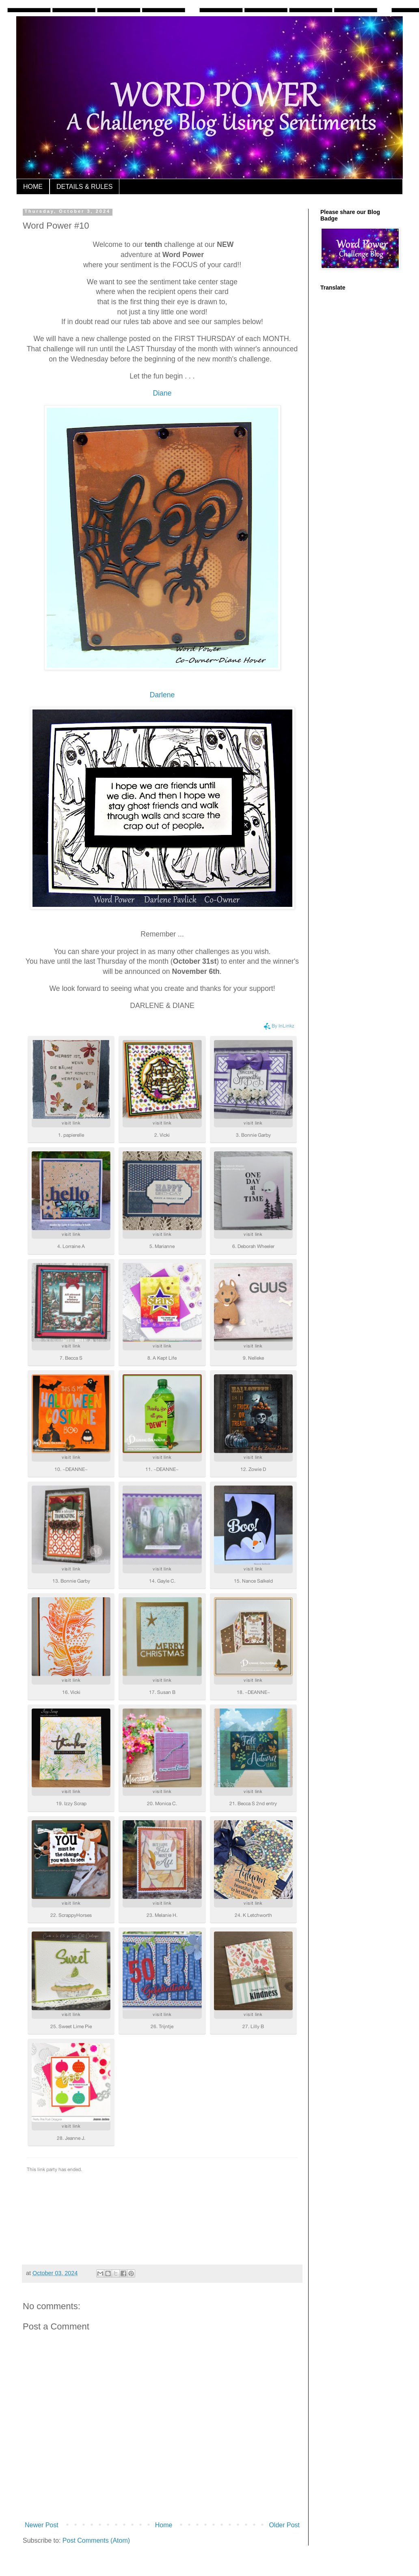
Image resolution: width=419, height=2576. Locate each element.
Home (164, 2525)
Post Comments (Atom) (96, 2540)
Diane (162, 393)
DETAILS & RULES (84, 186)
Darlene (162, 695)
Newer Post (41, 2525)
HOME (33, 186)
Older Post (284, 2525)
